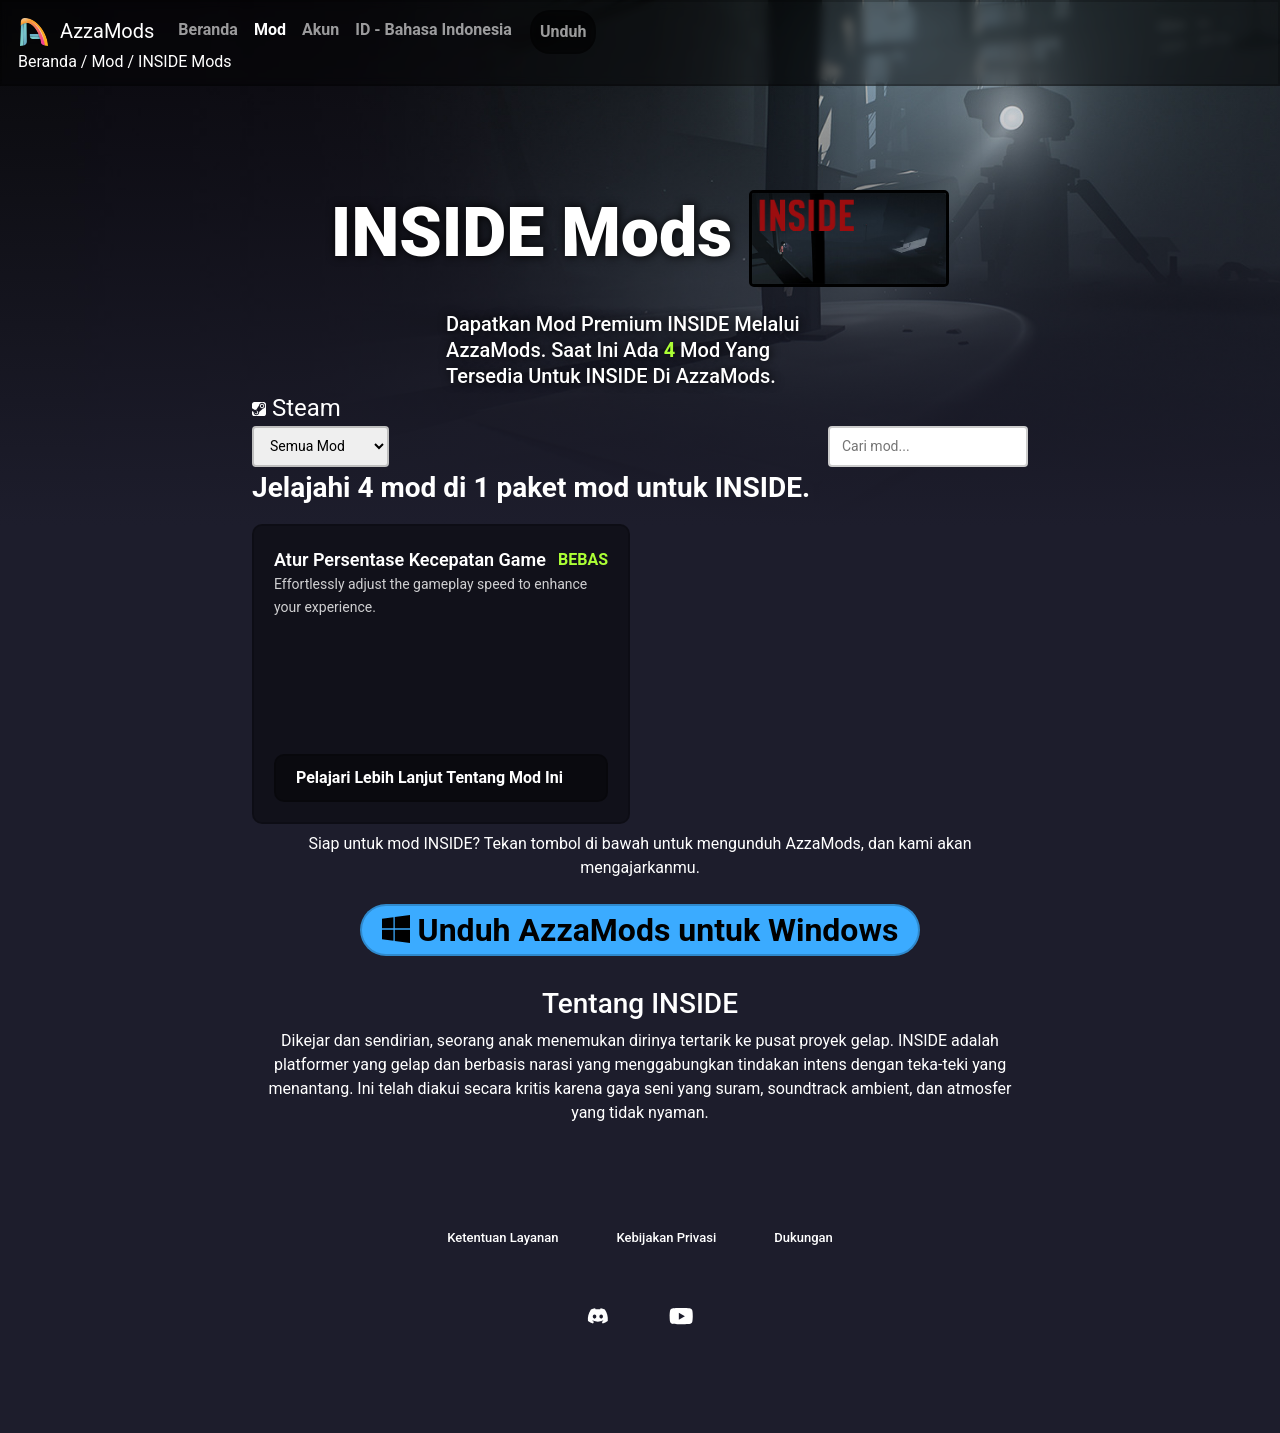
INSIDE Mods (185, 61)
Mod (270, 29)
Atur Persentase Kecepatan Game (410, 559)
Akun (320, 29)
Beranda (208, 29)
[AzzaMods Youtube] (681, 1318)
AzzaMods (86, 32)
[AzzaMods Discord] (598, 1318)
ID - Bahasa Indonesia (433, 29)
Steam (296, 408)
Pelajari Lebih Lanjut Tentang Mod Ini (429, 777)
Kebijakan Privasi (666, 1237)
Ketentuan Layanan (502, 1237)
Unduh (563, 31)
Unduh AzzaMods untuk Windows (640, 930)
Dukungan (803, 1237)
